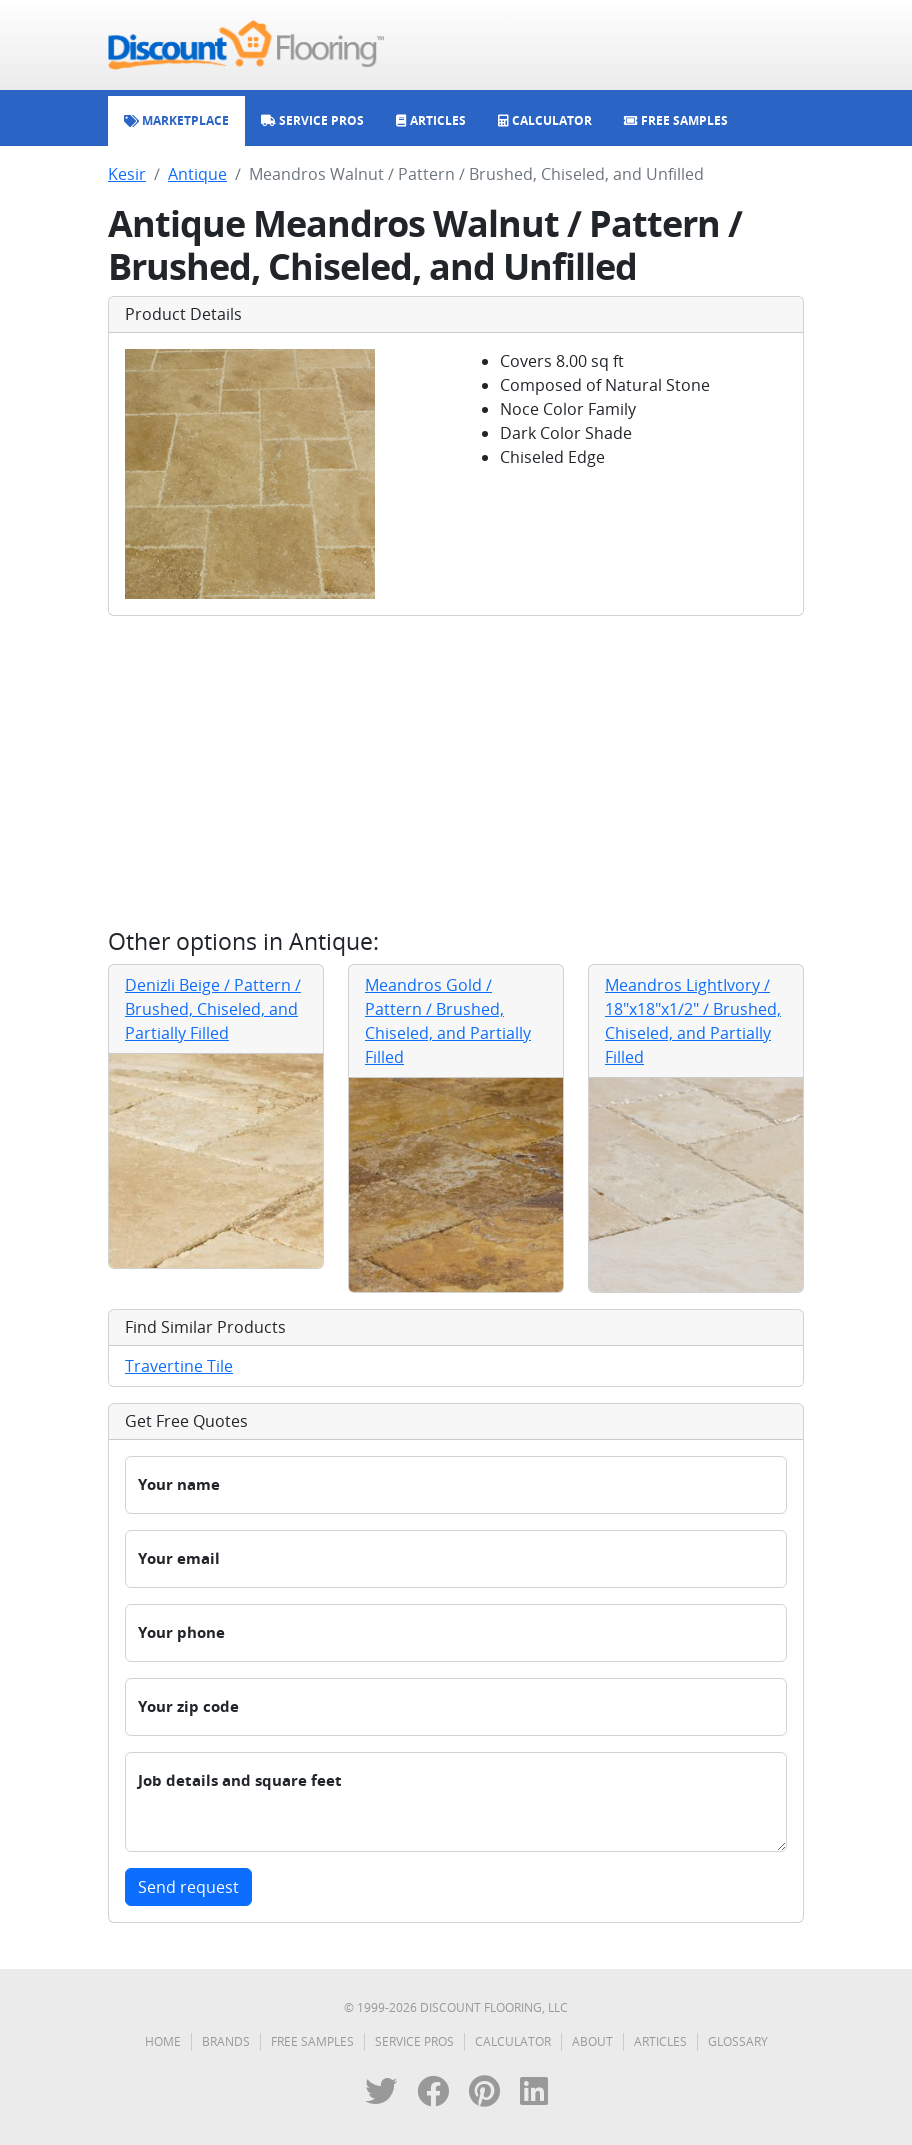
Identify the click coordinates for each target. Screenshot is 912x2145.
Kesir (127, 174)
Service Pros (414, 2041)
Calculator (513, 2041)
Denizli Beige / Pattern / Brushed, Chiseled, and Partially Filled (213, 1009)
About (592, 2041)
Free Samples (312, 2041)
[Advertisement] (456, 772)
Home (163, 2041)
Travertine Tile (179, 1366)
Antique (197, 174)
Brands (226, 2041)
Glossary (738, 2041)
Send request (188, 1887)
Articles (660, 2041)
